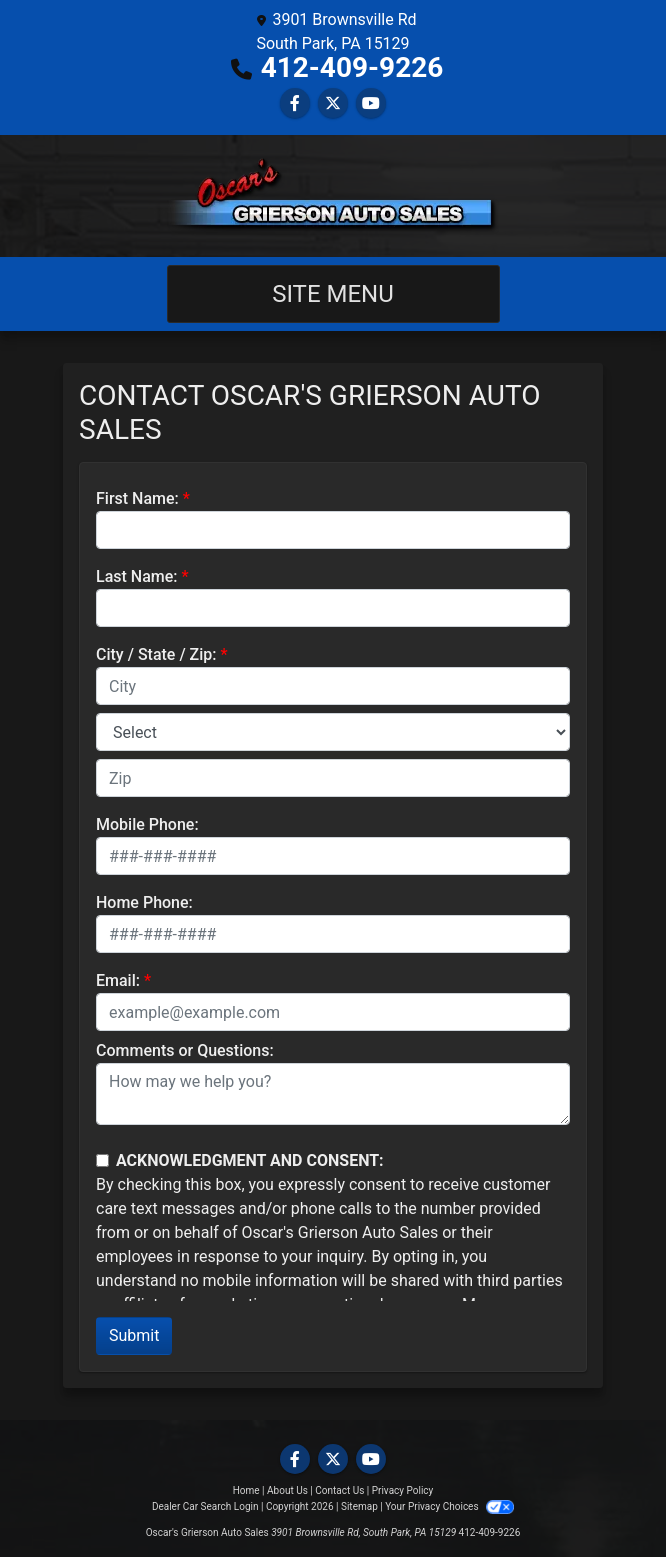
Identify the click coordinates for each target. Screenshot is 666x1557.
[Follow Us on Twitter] (333, 103)
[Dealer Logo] (333, 196)
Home (246, 1490)
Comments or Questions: (185, 1050)
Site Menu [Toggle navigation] (333, 294)
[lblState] (333, 732)
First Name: (137, 498)
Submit (134, 1335)
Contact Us (339, 1490)
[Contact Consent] (102, 1160)
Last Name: (137, 576)
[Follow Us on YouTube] (371, 103)
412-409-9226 (352, 67)
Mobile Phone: (147, 824)
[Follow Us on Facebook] (295, 103)
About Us (287, 1490)
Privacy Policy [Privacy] (403, 1490)
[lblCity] (333, 686)
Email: (118, 980)
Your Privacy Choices (449, 1506)
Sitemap (359, 1506)
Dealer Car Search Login (205, 1506)
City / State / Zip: (156, 654)
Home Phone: (144, 902)
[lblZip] (333, 778)
